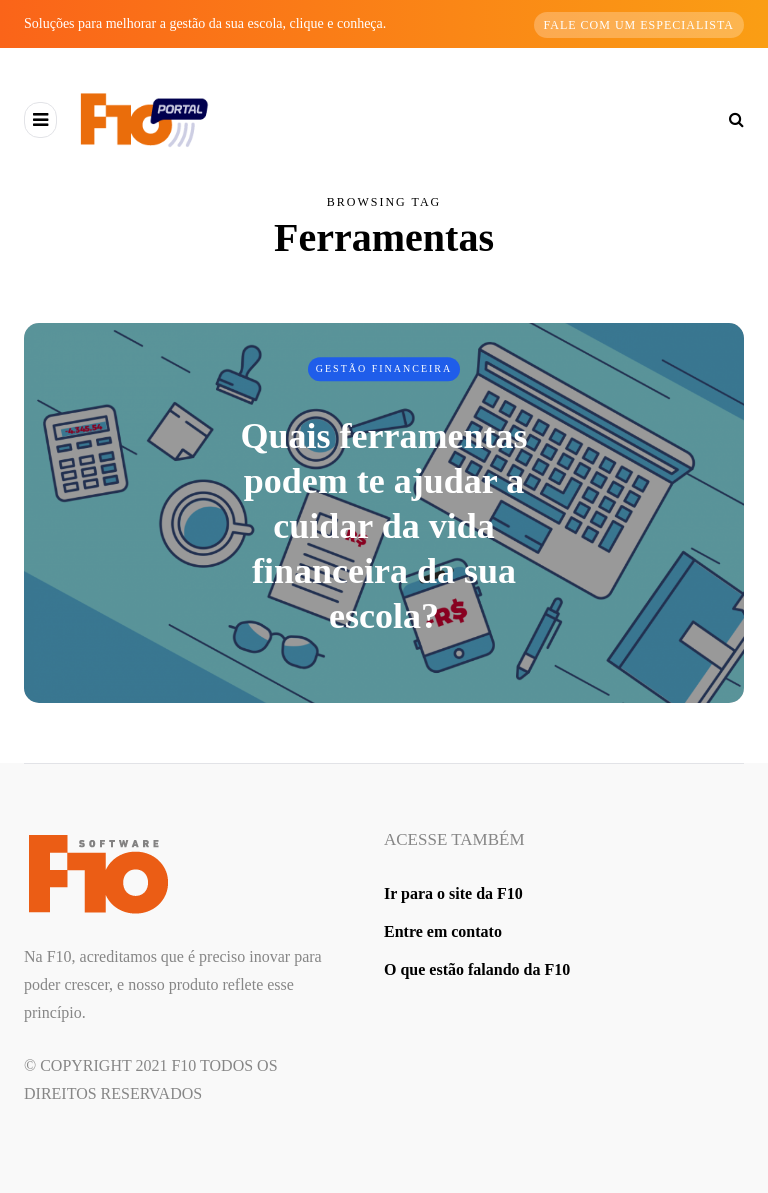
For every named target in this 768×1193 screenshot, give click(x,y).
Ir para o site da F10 (453, 893)
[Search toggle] (729, 119)
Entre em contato (443, 931)
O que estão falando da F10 (477, 969)
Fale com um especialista (639, 25)
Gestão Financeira (384, 368)
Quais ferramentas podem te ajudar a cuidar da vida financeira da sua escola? (384, 526)
